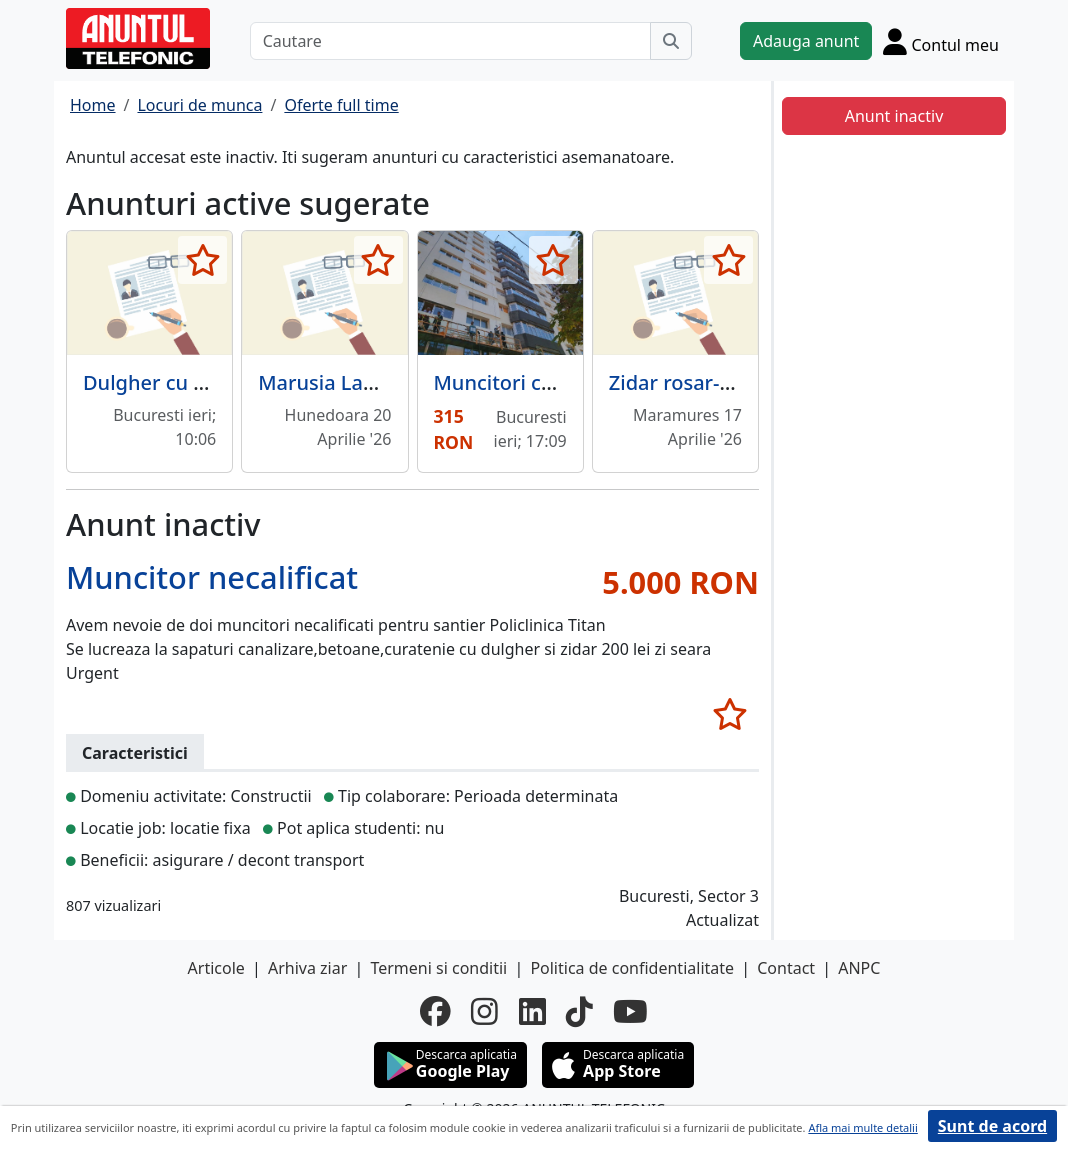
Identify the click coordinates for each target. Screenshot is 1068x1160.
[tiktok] (579, 1011)
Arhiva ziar (307, 968)
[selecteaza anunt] (202, 260)
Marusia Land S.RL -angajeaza (399, 382)
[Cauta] (671, 41)
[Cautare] (450, 41)
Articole (216, 968)
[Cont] (941, 41)
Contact (786, 968)
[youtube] (630, 1011)
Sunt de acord (992, 1126)
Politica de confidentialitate (632, 968)
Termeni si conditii (438, 968)
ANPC (859, 968)
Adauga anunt (806, 41)
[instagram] (484, 1011)
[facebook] (435, 1011)
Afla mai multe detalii (862, 1127)
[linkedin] (532, 1011)
